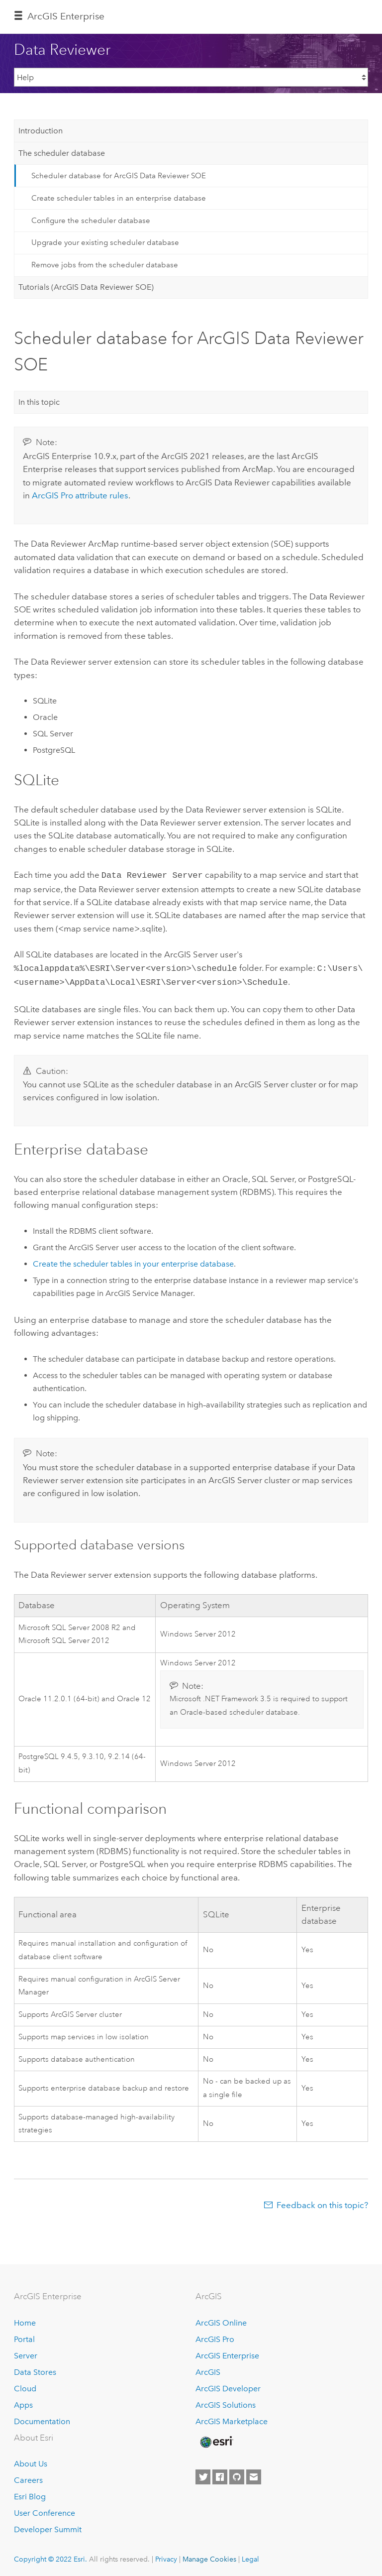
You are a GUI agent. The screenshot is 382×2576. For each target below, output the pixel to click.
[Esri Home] (215, 2439)
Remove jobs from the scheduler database (104, 264)
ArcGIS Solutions (225, 2402)
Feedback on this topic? (322, 2202)
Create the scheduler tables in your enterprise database (133, 1261)
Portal (24, 2336)
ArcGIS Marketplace (231, 2418)
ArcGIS (207, 2369)
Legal (250, 2556)
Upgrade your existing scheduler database (105, 242)
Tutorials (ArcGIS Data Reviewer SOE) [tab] (86, 287)
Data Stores (35, 2369)
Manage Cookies (209, 2556)
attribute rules (80, 495)
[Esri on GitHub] (236, 2474)
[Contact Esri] (253, 2474)
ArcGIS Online (221, 2320)
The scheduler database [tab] (61, 153)
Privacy (166, 2556)
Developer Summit (48, 2526)
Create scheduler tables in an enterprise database (118, 198)
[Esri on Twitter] (202, 2474)
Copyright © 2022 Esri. (50, 2556)
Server (25, 2352)
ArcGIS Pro (214, 2336)
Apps (23, 2402)
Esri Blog (30, 2493)
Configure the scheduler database (90, 220)
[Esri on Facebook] (219, 2474)
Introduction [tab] (40, 130)
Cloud (25, 2385)
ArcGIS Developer (228, 2385)
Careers (28, 2477)
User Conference (44, 2510)
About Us (30, 2460)
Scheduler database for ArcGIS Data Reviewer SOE (118, 175)
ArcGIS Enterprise (65, 16)
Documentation (42, 2418)
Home (25, 2320)
